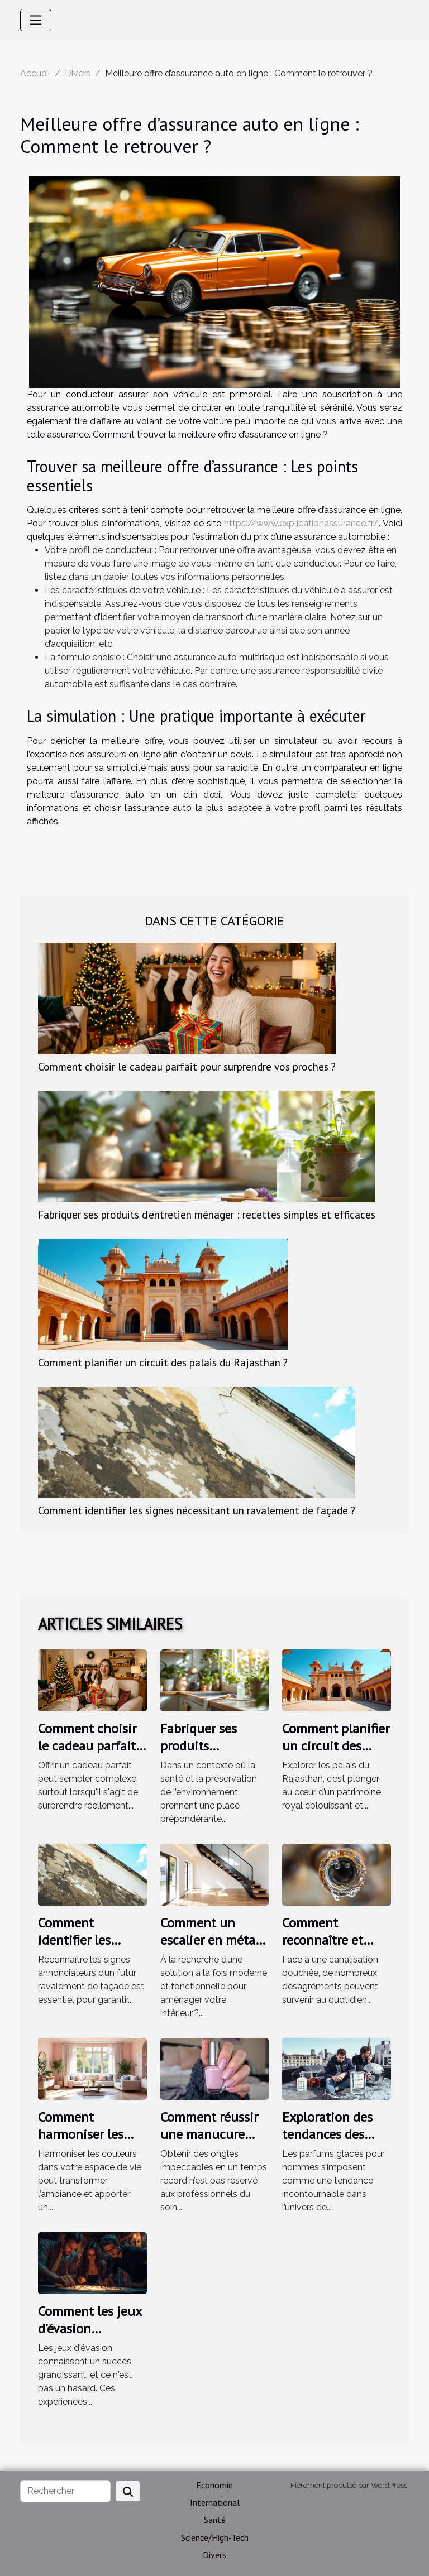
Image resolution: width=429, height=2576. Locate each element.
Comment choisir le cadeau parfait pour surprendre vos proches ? (187, 1066)
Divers (77, 73)
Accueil (35, 73)
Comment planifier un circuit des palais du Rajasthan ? (163, 1362)
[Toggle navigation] (35, 20)
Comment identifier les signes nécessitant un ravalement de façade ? (196, 1510)
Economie (214, 2485)
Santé (215, 2519)
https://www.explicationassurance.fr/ (301, 523)
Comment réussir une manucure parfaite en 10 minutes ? (209, 2142)
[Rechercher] (65, 2491)
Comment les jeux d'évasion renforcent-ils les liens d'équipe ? (89, 2336)
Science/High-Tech (215, 2537)
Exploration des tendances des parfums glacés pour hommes (327, 2142)
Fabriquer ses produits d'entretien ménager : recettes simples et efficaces (206, 1214)
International (215, 2502)
